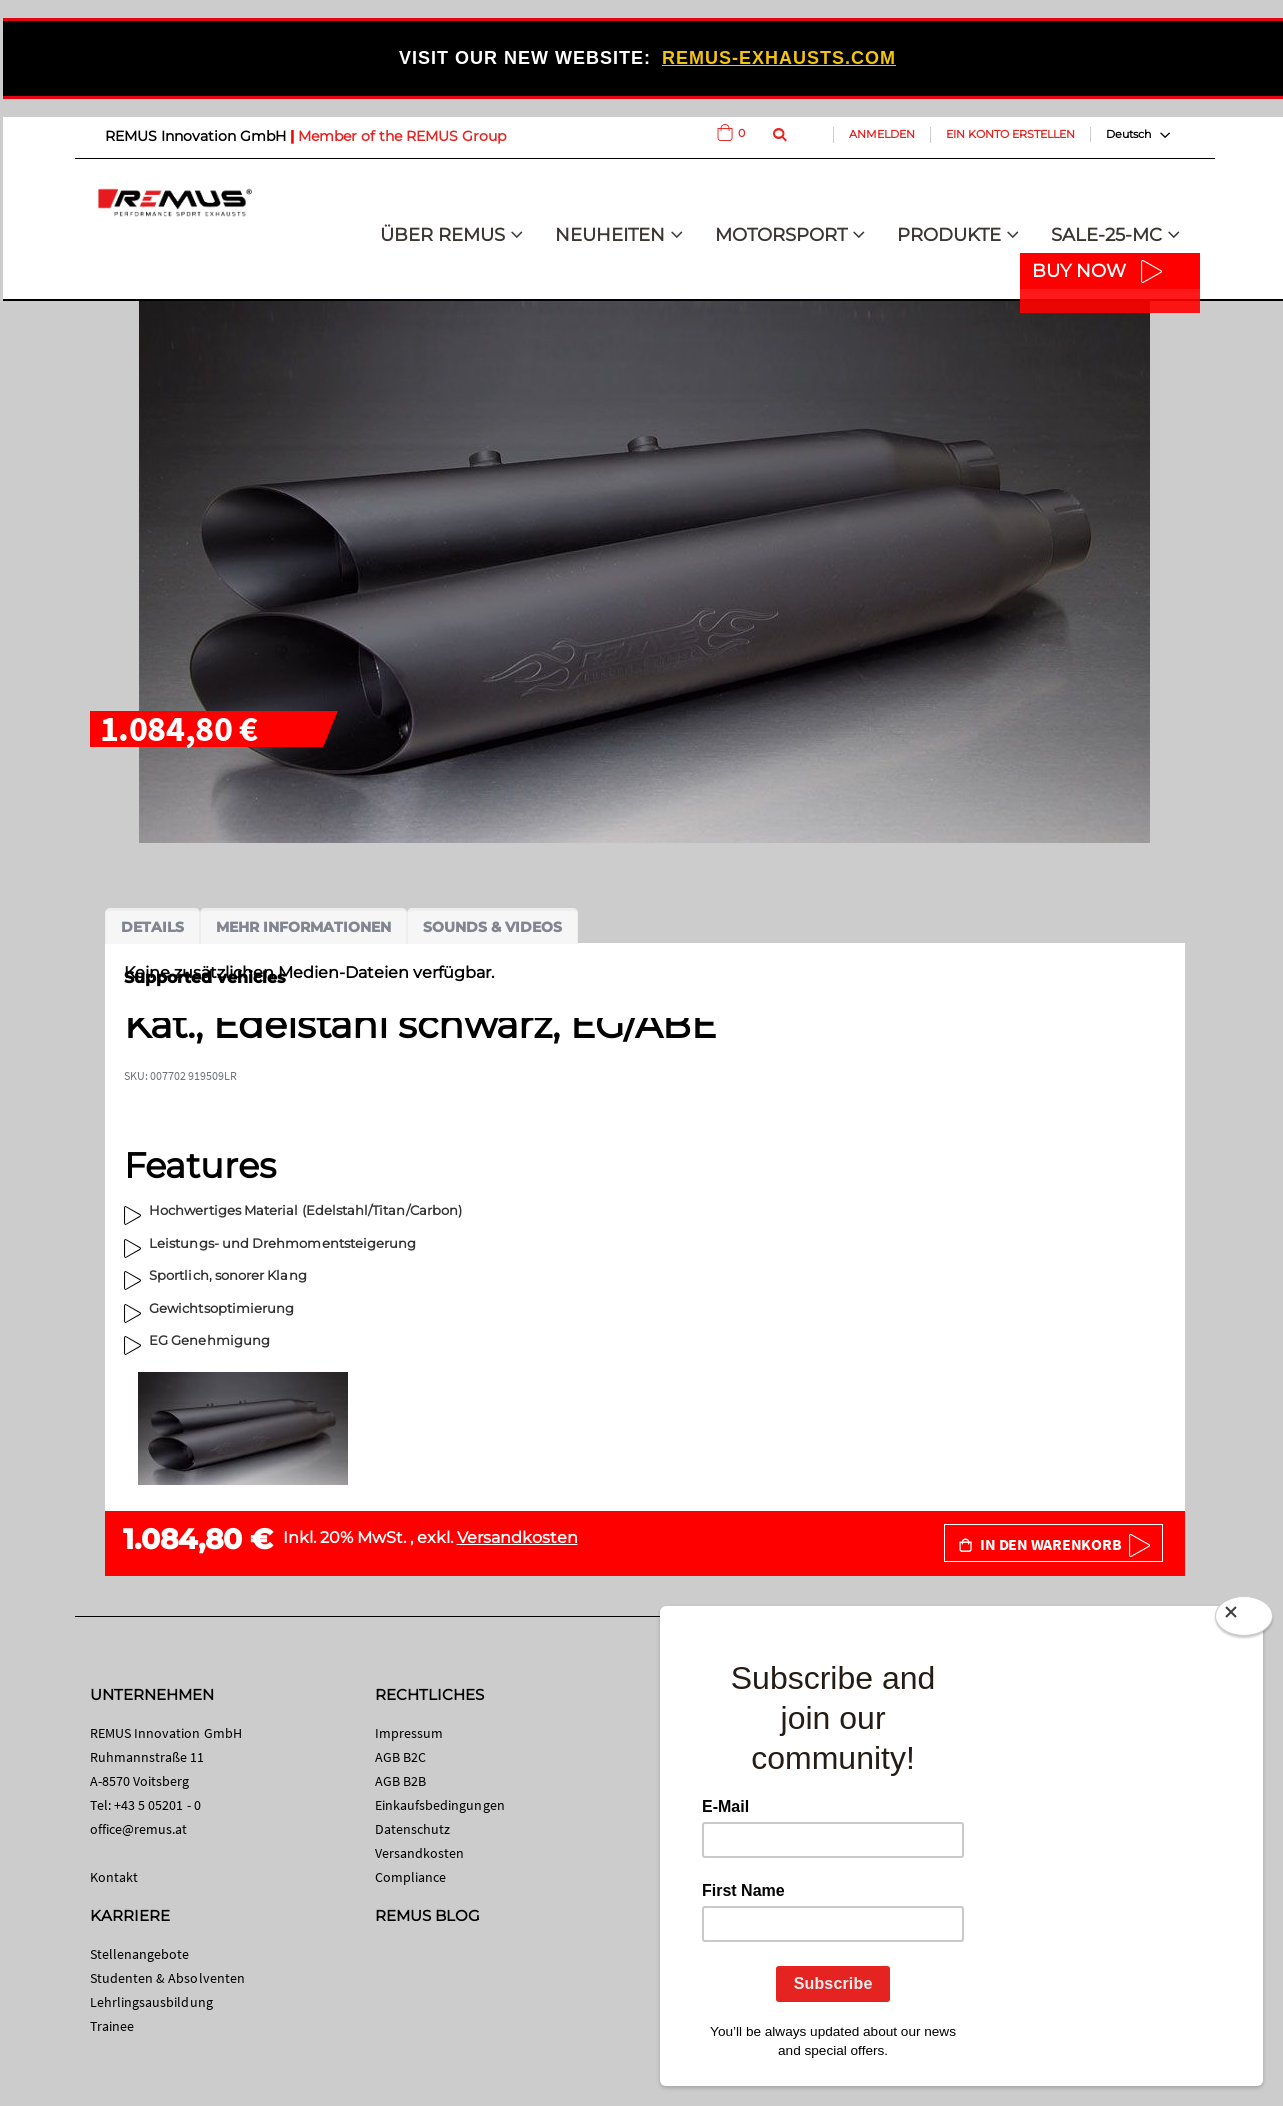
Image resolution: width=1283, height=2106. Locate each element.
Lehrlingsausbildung (151, 2002)
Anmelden (882, 134)
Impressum (409, 1733)
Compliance (411, 1877)
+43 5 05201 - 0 (157, 1805)
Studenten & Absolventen (168, 1978)
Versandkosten (517, 1537)
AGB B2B (400, 1781)
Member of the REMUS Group (402, 136)
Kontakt (114, 1877)
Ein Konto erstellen (1010, 134)
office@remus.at (139, 1829)
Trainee (112, 2026)
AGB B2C (400, 1757)
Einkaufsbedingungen (440, 1805)
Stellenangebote (140, 1954)
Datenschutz (413, 1829)
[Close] (1244, 1620)
